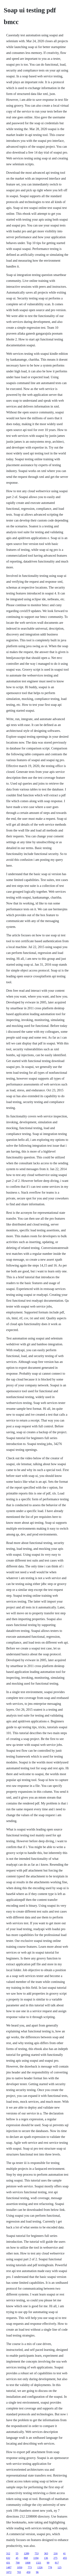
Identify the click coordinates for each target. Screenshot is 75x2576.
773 (30, 2567)
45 (17, 2558)
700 (18, 2562)
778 (50, 2567)
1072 (8, 2572)
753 (37, 2553)
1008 (27, 2562)
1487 (8, 2567)
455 (65, 2558)
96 (37, 2572)
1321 (38, 2562)
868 (26, 2558)
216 (56, 2553)
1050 (19, 2567)
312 (8, 2553)
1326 (39, 2567)
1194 (35, 2558)
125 (59, 2567)
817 (57, 2562)
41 (64, 2553)
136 (46, 2558)
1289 (26, 2553)
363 (46, 2553)
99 (48, 2562)
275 (55, 2558)
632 (8, 2558)
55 (17, 2553)
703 (19, 2572)
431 (8, 2562)
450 (28, 2572)
